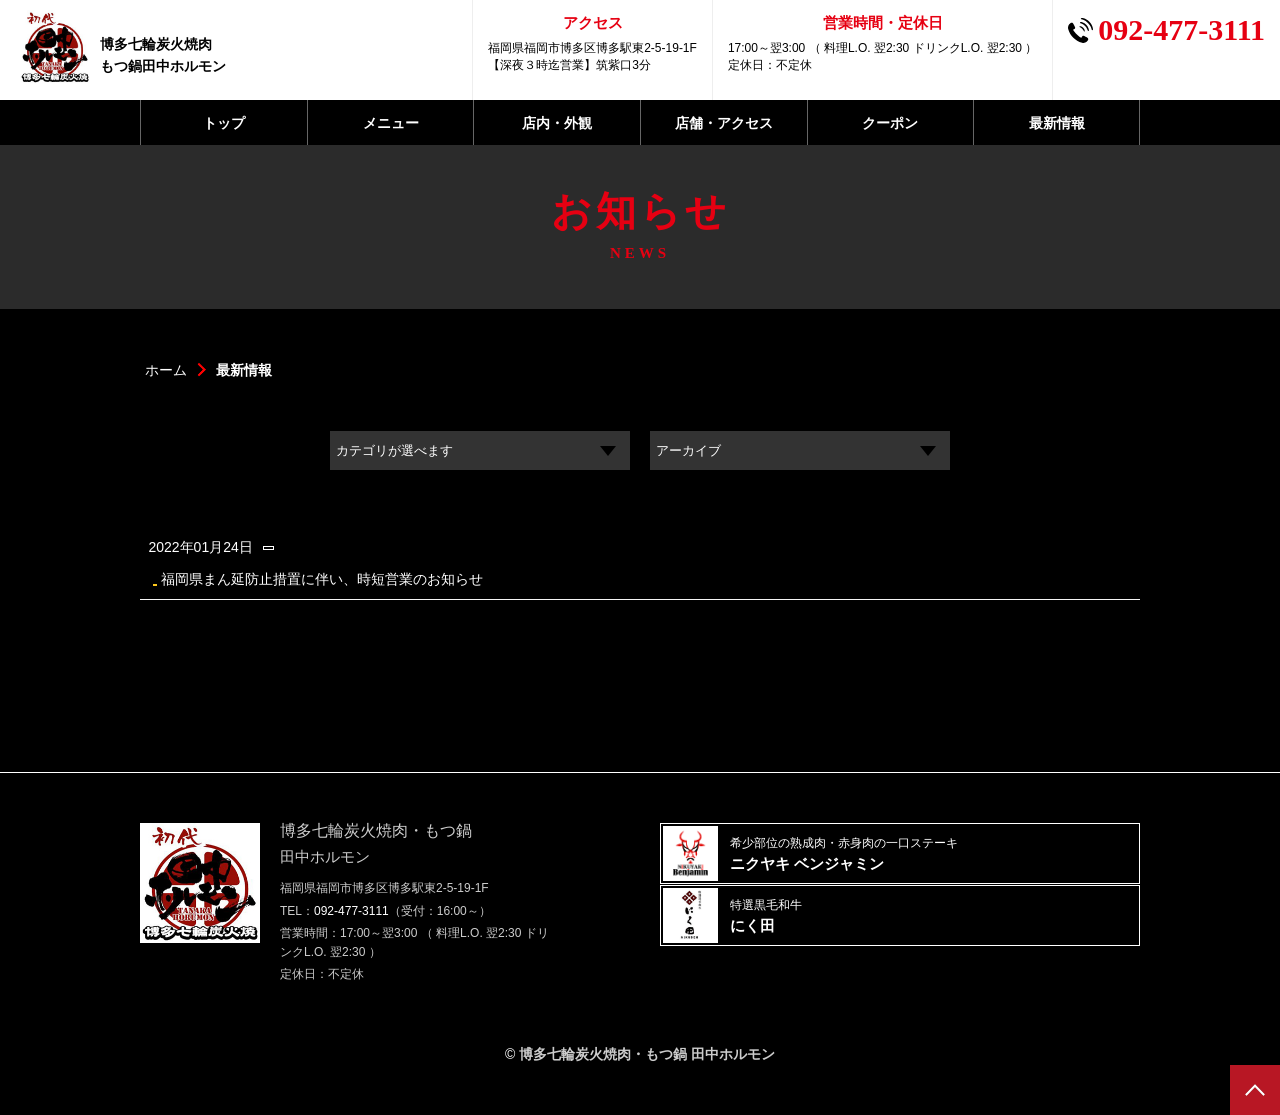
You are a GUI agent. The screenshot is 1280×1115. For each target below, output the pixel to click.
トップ (224, 123)
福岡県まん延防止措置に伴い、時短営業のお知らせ (625, 572)
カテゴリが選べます (412, 453)
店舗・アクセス (724, 123)
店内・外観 (557, 123)
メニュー (391, 123)
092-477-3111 (351, 934)
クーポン (890, 123)
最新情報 (1057, 123)
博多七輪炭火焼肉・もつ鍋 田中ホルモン (647, 1078)
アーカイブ (700, 453)
